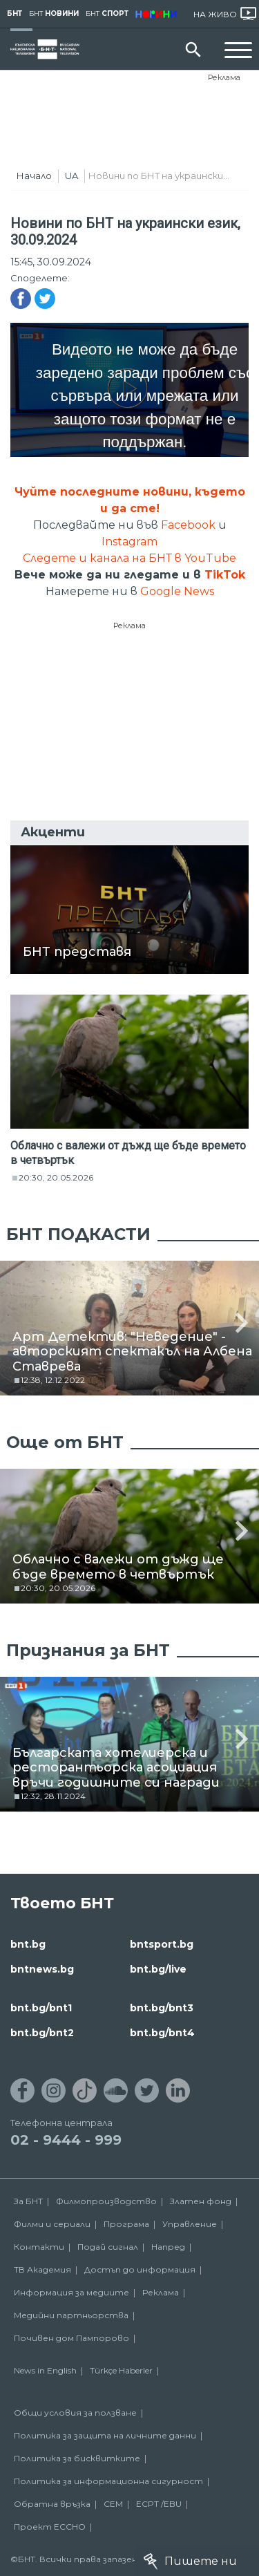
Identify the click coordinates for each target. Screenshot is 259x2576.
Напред (168, 2246)
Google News (177, 591)
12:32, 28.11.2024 (53, 1796)
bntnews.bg (42, 1969)
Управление (189, 2224)
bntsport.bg (161, 1944)
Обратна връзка (52, 2504)
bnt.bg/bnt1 (41, 2008)
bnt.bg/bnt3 (161, 2008)
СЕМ (113, 2504)
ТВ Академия (42, 2269)
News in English (45, 2370)
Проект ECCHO (50, 2526)
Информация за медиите (71, 2292)
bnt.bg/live (158, 1969)
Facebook (188, 525)
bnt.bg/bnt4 (162, 2033)
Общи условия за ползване (75, 2412)
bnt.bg (28, 1944)
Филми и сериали (52, 2224)
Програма (126, 2224)
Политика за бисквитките (77, 2458)
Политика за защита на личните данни (105, 2435)
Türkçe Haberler (121, 2370)
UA (71, 175)
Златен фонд (200, 2201)
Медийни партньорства (71, 2315)
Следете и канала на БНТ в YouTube (129, 558)
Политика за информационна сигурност (108, 2481)
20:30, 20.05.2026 (56, 1177)
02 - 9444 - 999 (66, 2140)
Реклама (224, 77)
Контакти (39, 2246)
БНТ (14, 13)
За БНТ (28, 2201)
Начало (34, 175)
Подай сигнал (107, 2246)
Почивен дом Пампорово (71, 2338)
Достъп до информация (139, 2269)
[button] (241, 1322)
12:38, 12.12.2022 (53, 1380)
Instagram (129, 541)
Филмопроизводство (106, 2201)
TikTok (224, 574)
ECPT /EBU (159, 2504)
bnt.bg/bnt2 (42, 2033)
